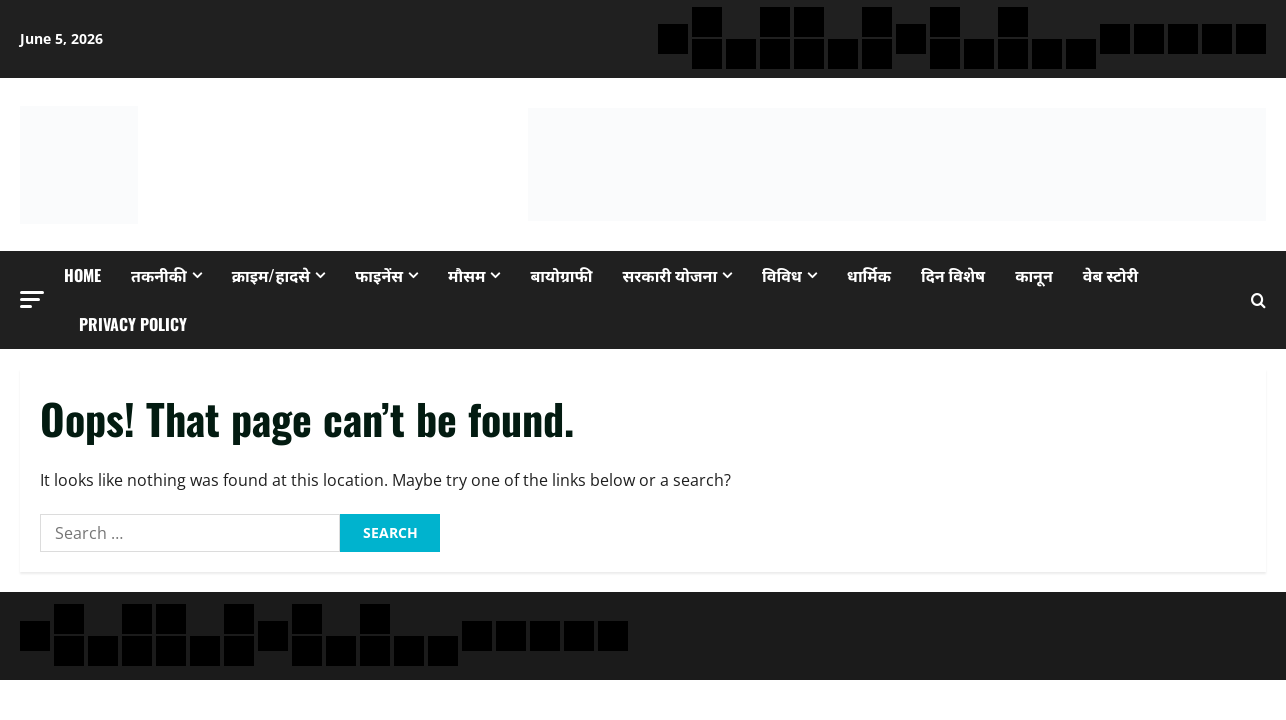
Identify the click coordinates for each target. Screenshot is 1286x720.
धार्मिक (869, 275)
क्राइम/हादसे (271, 275)
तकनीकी (159, 275)
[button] (32, 299)
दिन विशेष (953, 275)
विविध (782, 275)
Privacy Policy (133, 324)
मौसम (466, 275)
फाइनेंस (379, 275)
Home (82, 275)
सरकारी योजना (670, 275)
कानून (1034, 275)
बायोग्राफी (561, 275)
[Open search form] (1258, 300)
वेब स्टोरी (1110, 275)
